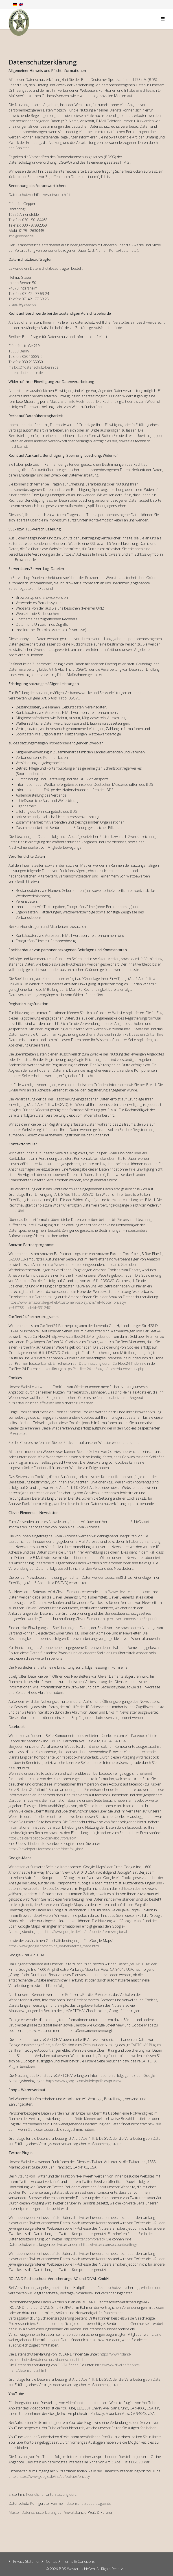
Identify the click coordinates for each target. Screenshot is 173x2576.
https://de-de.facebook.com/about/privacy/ (42, 1838)
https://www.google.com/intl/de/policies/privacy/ (83, 2080)
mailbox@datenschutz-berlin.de (34, 367)
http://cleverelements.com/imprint (129, 1618)
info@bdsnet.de (21, 236)
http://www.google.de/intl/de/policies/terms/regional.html (89, 1931)
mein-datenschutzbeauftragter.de (84, 2503)
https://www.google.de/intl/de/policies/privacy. (54, 2476)
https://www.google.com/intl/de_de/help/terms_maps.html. (54, 1946)
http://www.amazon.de (64, 1264)
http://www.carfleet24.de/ (71, 1336)
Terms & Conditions (78, 2561)
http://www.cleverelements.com (125, 1591)
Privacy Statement (27, 2561)
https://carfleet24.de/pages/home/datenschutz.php (104, 1368)
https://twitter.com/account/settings (109, 2244)
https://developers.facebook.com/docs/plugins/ (46, 1848)
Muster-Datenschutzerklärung (33, 2512)
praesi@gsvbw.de (22, 304)
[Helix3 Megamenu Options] (163, 19)
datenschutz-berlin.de (26, 372)
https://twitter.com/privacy (84, 2239)
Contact (52, 2561)
